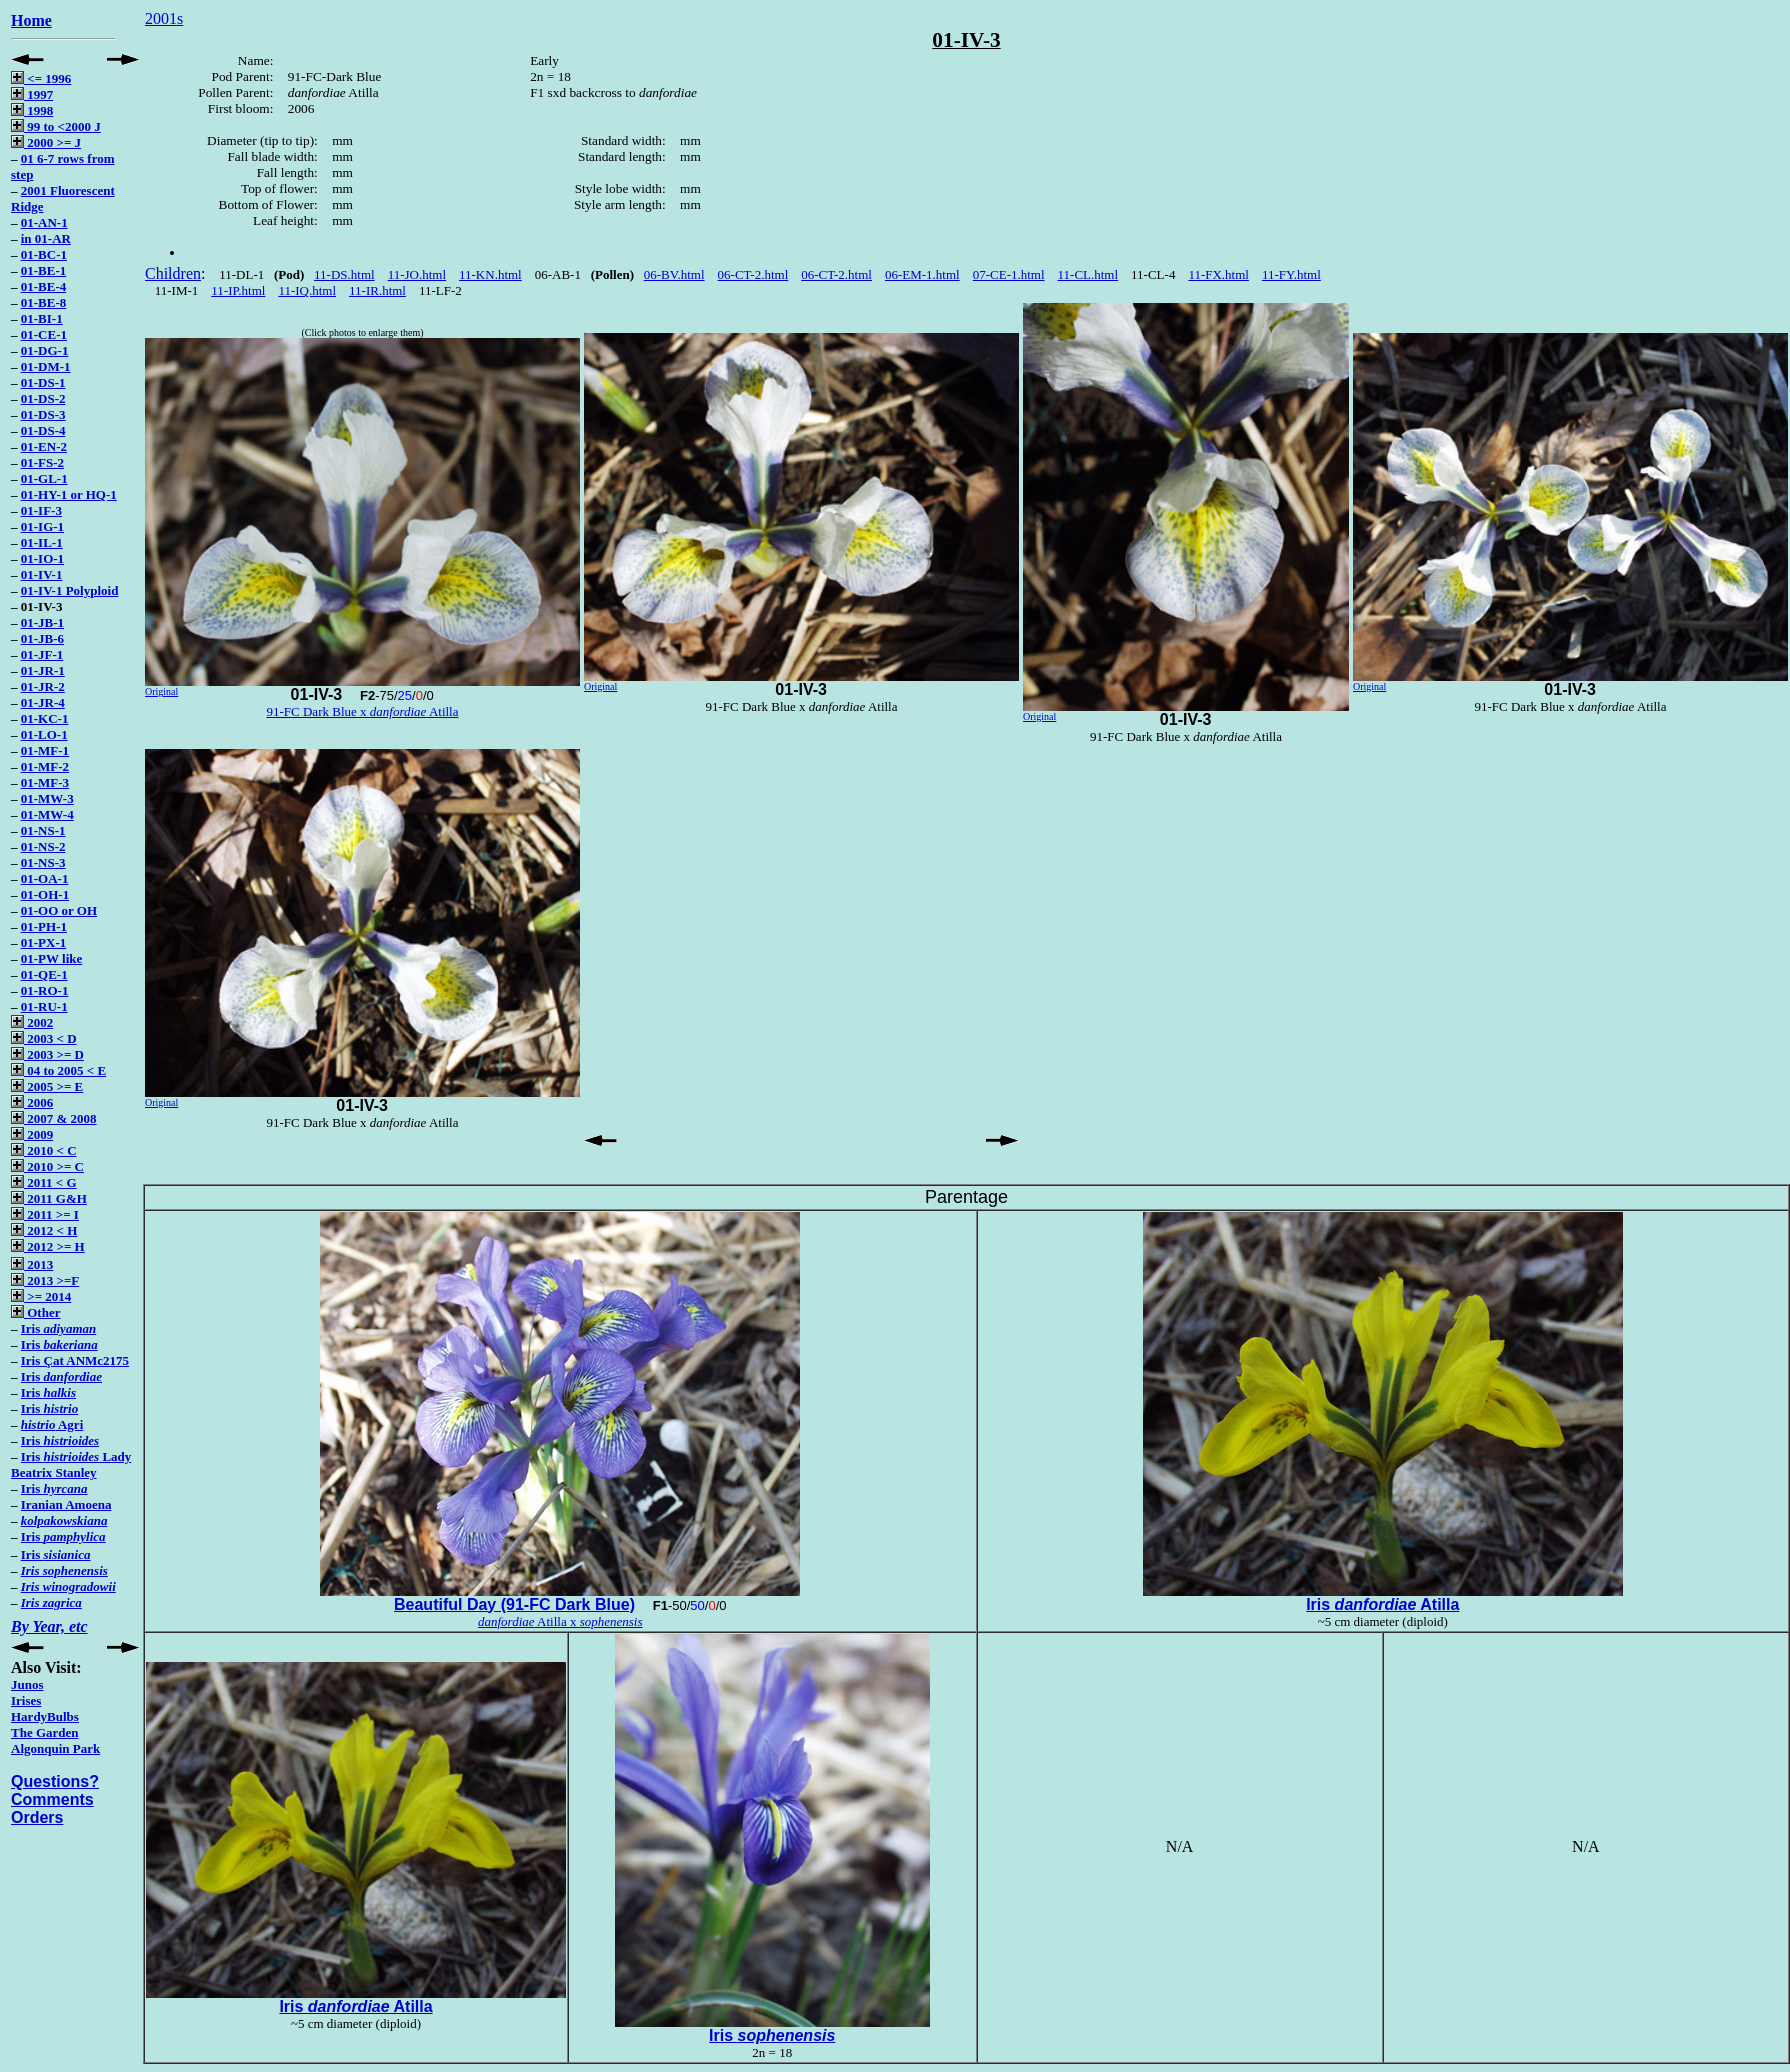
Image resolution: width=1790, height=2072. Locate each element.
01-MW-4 (47, 814)
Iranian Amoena (66, 1504)
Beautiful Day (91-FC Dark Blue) (514, 1604)
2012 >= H (48, 1246)
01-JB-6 (42, 638)
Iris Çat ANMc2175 (75, 1360)
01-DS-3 (43, 414)
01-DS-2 (43, 398)
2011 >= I (45, 1214)
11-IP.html (238, 290)
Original (161, 691)
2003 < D (44, 1038)
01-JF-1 (42, 654)
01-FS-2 (42, 462)
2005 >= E (47, 1086)
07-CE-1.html (1009, 274)
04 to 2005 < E (58, 1070)
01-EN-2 (44, 446)
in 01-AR (46, 238)
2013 (32, 1264)
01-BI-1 (42, 318)
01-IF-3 (41, 510)
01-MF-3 (45, 782)
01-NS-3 (43, 862)
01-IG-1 (42, 526)
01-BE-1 (44, 270)
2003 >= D (47, 1054)
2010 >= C (47, 1166)
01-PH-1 (44, 926)
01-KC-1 (45, 718)
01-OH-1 (45, 894)
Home (31, 20)
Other (35, 1312)
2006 (32, 1102)
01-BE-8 (44, 302)
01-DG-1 (45, 350)
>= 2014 (41, 1296)
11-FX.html (1218, 274)
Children (173, 273)
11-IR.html (377, 290)
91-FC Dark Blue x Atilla (363, 711)
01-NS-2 (43, 846)
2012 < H (44, 1230)
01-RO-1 (45, 990)
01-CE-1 (44, 334)
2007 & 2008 (54, 1118)
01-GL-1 (44, 478)
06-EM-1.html (922, 274)
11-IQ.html (307, 290)
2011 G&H (49, 1198)
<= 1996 (41, 78)
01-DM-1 (46, 366)
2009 (32, 1134)
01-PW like (52, 958)
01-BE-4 (44, 286)
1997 (32, 94)
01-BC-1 (44, 254)
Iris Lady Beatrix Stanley (71, 1464)
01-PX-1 (44, 942)
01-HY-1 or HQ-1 (69, 494)
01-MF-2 (45, 766)
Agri (52, 1424)
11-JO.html (417, 274)
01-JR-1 (43, 670)
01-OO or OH (59, 910)
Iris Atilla (1382, 1604)
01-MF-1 (45, 750)
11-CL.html (1088, 274)
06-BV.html (674, 274)
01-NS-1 (43, 830)
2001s (164, 18)
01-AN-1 (44, 222)
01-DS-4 (43, 430)
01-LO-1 (44, 734)
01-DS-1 (43, 382)
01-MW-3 (47, 798)
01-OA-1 (45, 878)
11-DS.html (344, 274)
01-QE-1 (44, 974)
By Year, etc (49, 1626)
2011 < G (44, 1182)
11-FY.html (1291, 274)
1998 (32, 110)
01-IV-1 (42, 574)
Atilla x (560, 1621)
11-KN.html (490, 274)
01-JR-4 (43, 702)
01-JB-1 (42, 622)
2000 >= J (46, 142)
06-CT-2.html (753, 274)
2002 (32, 1022)
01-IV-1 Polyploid (70, 590)
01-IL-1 (42, 542)
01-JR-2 (43, 686)
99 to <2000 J (56, 126)
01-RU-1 (44, 1006)
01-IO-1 (42, 558)
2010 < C (44, 1150)
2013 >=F (45, 1280)
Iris (58, 1328)
